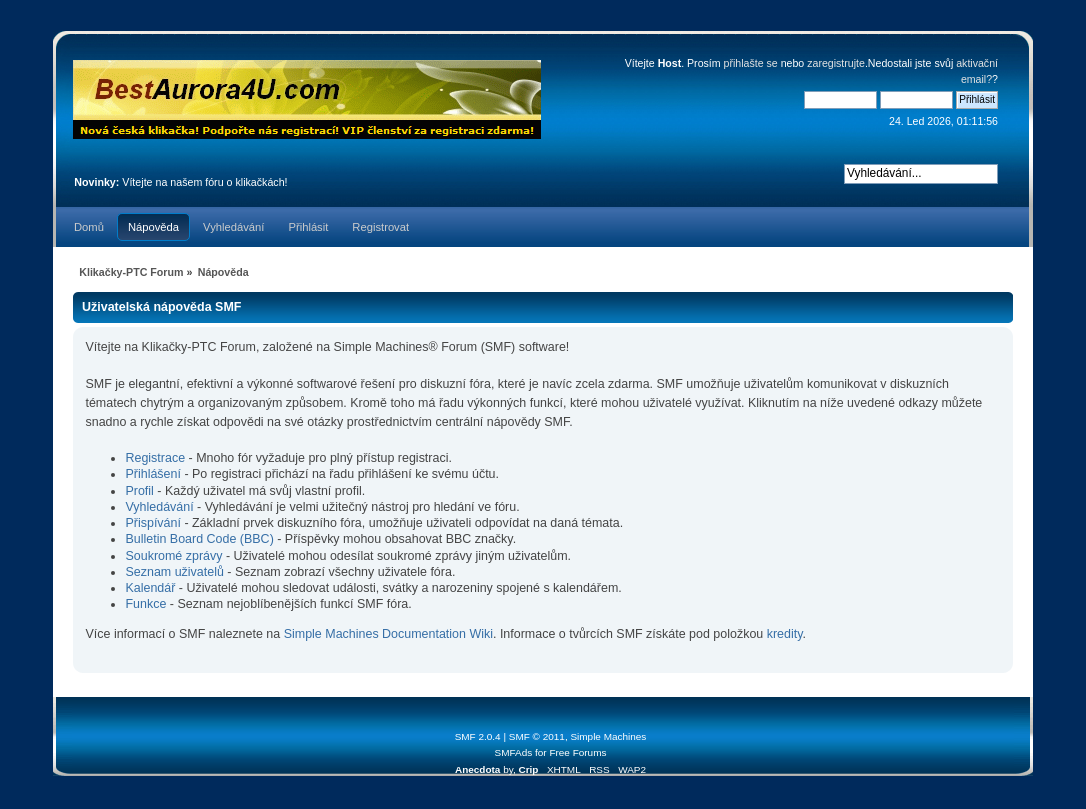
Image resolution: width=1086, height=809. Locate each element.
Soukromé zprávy (173, 556)
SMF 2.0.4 (478, 736)
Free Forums (577, 752)
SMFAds (514, 752)
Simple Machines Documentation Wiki (388, 634)
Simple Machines (608, 736)
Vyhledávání (159, 507)
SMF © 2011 (537, 736)
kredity (785, 634)
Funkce (145, 604)
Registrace (155, 458)
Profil (139, 491)
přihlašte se (751, 63)
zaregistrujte (836, 63)
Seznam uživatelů (174, 572)
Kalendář (150, 588)
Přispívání (152, 523)
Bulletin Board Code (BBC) (201, 539)
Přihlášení (152, 474)
